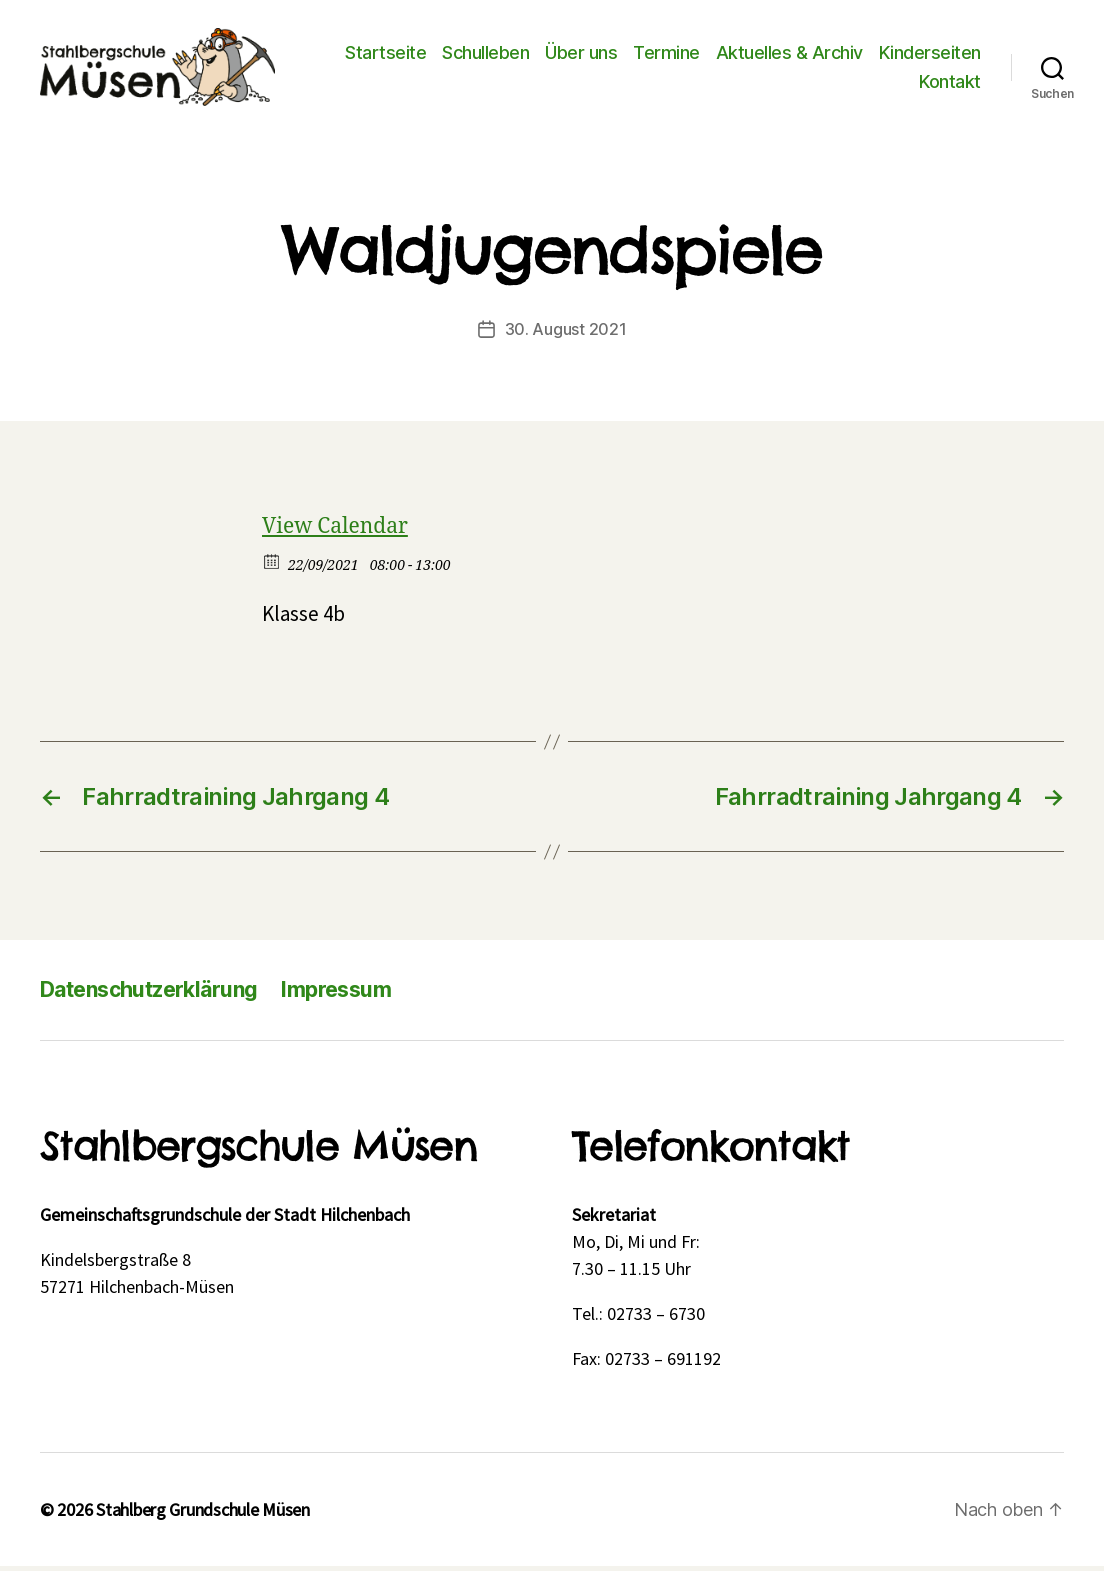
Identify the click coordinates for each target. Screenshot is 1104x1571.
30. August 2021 (566, 334)
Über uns (581, 54)
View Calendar (335, 531)
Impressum (336, 994)
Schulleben (485, 54)
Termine (666, 54)
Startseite (385, 54)
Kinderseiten (930, 54)
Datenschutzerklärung (148, 994)
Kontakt (950, 84)
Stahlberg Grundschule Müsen (203, 1514)
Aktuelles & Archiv (789, 54)
